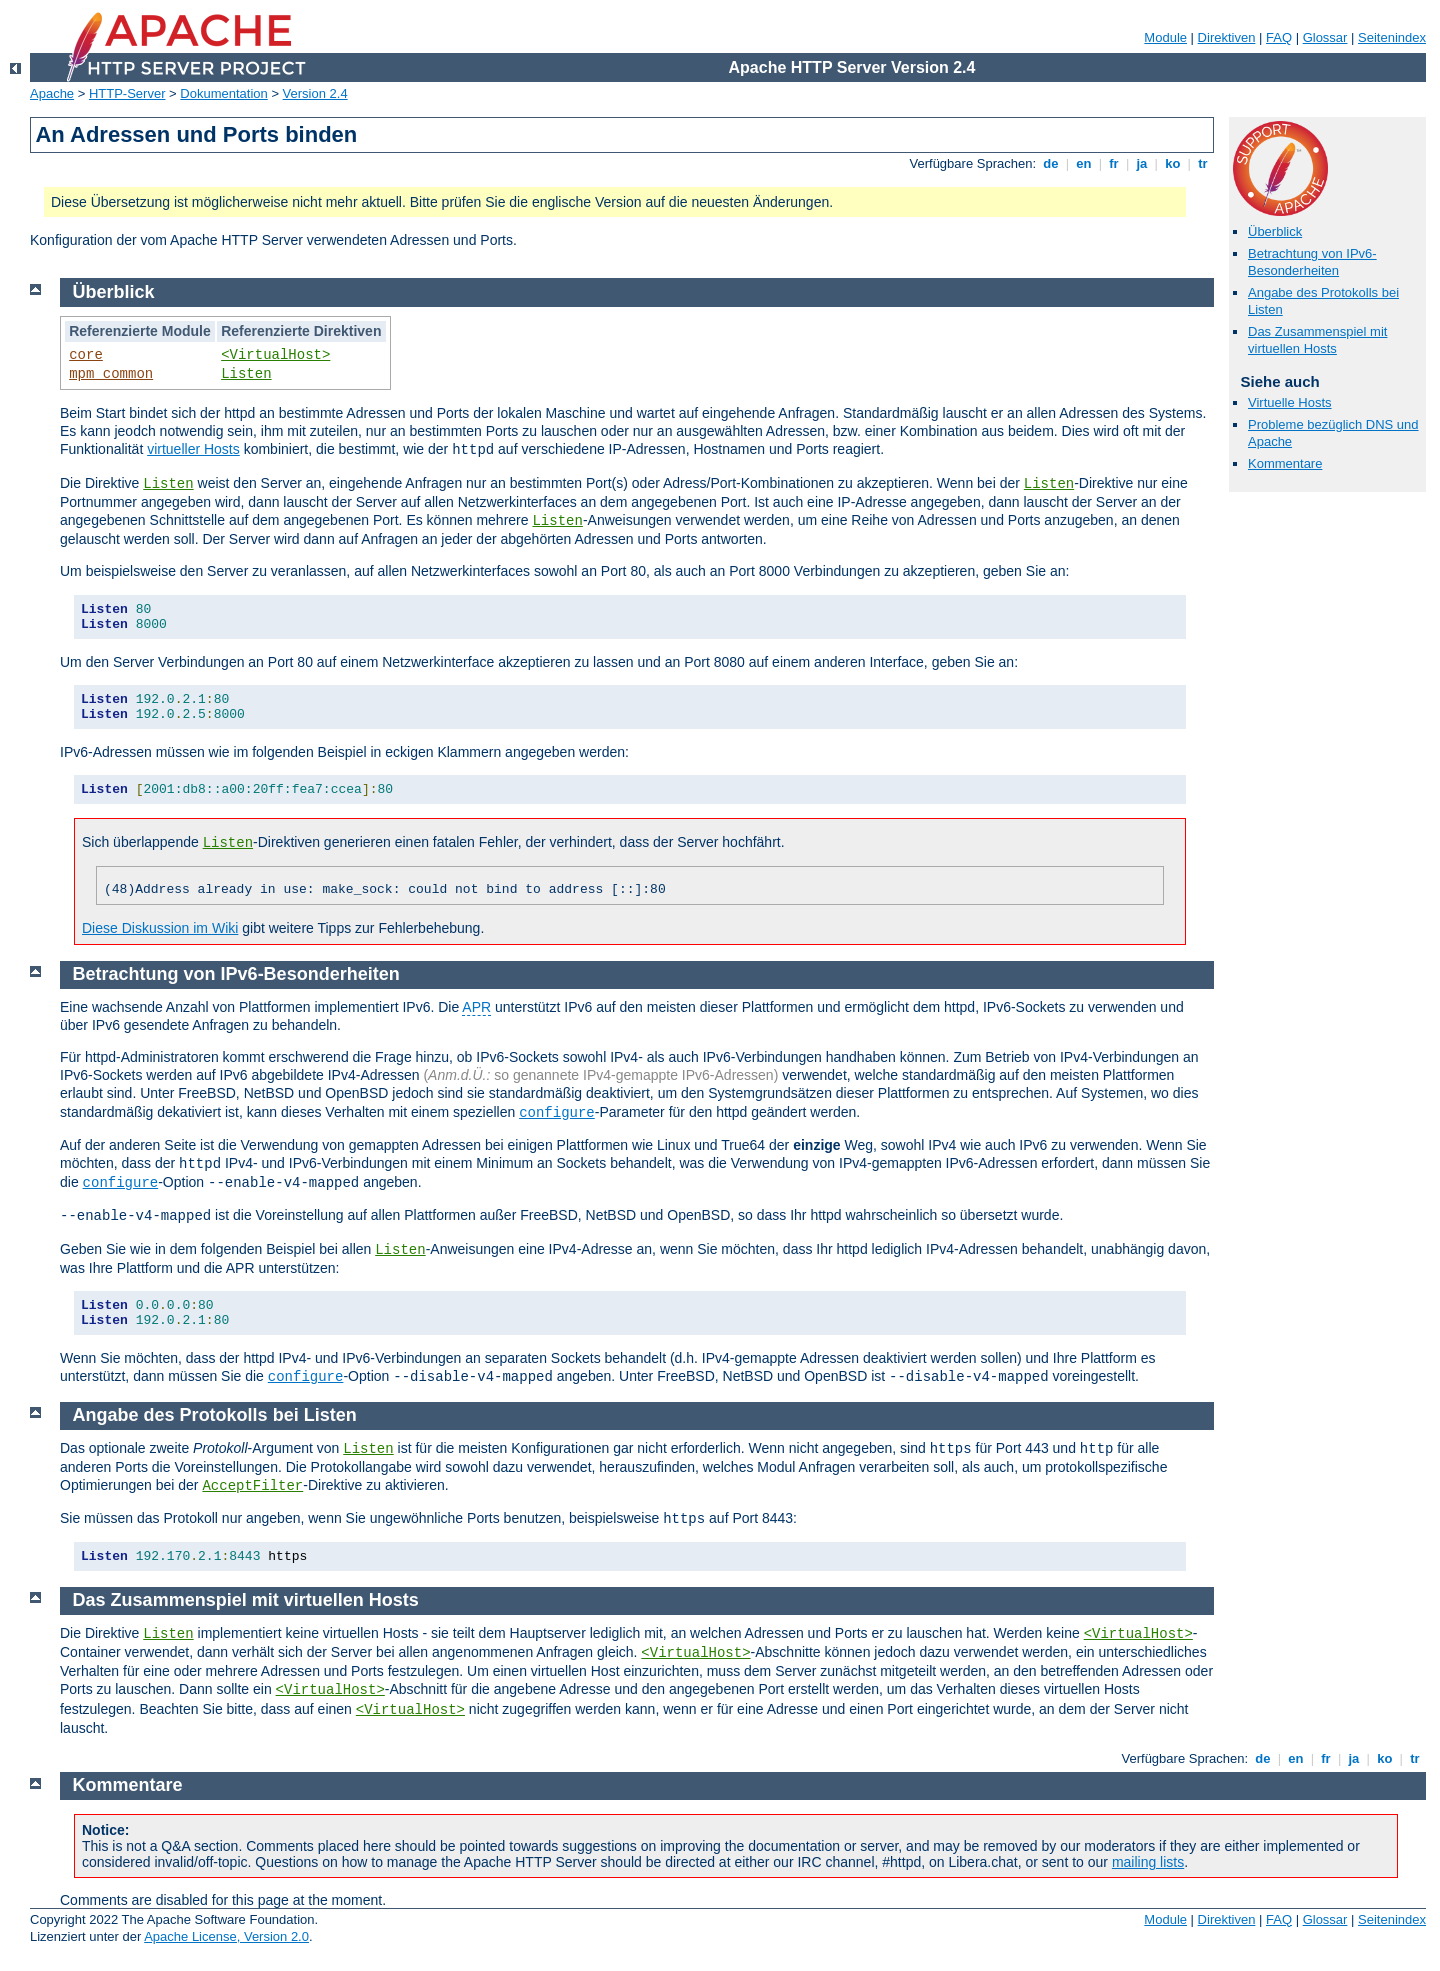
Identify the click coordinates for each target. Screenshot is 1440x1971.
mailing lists (1148, 1862)
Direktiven (1227, 37)
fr (1114, 163)
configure (557, 1113)
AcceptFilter (252, 1486)
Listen (246, 374)
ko (1173, 163)
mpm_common (111, 374)
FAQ (1279, 37)
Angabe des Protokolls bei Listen (215, 1415)
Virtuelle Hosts (1290, 402)
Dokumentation (223, 93)
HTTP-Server (127, 93)
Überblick (1275, 231)
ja (1142, 163)
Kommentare (1285, 463)
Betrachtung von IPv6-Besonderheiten (1312, 262)
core (86, 355)
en (1084, 163)
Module (1165, 37)
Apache (52, 93)
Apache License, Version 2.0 (226, 1936)
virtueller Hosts (193, 449)
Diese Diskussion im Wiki (160, 928)
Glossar (1325, 37)
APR (476, 1007)
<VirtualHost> (275, 355)
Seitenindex (1392, 37)
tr (1203, 163)
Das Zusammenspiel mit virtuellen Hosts (1317, 340)
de (1051, 163)
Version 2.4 (315, 93)
